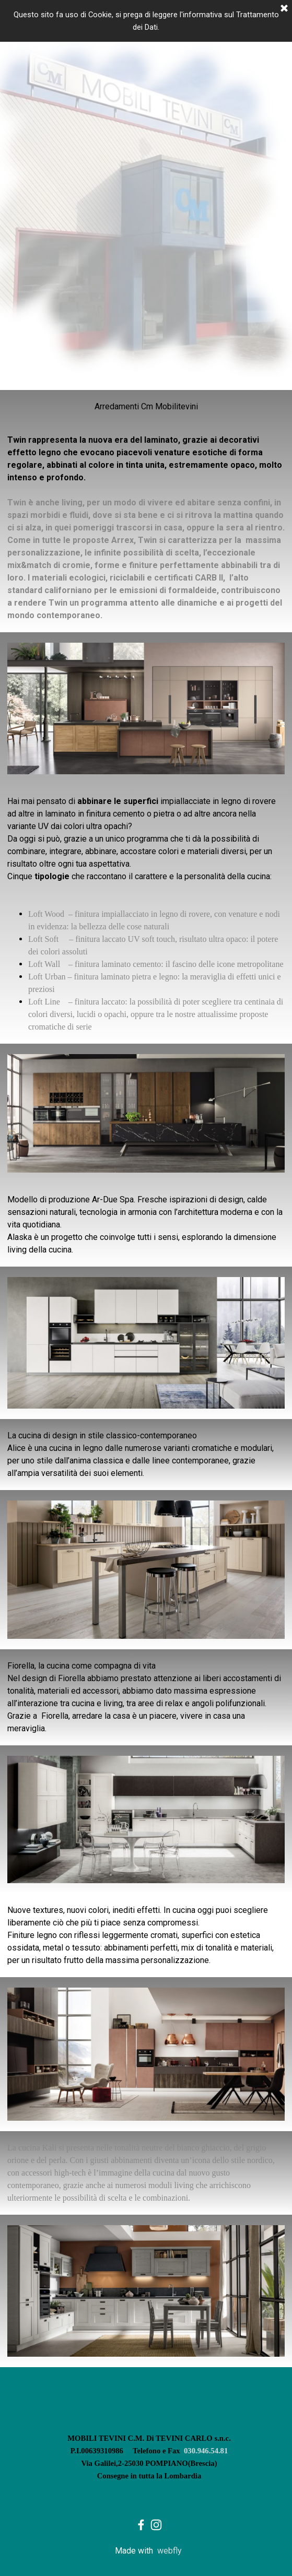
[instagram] (156, 2525)
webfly (169, 2551)
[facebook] (141, 2525)
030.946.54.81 (206, 2451)
